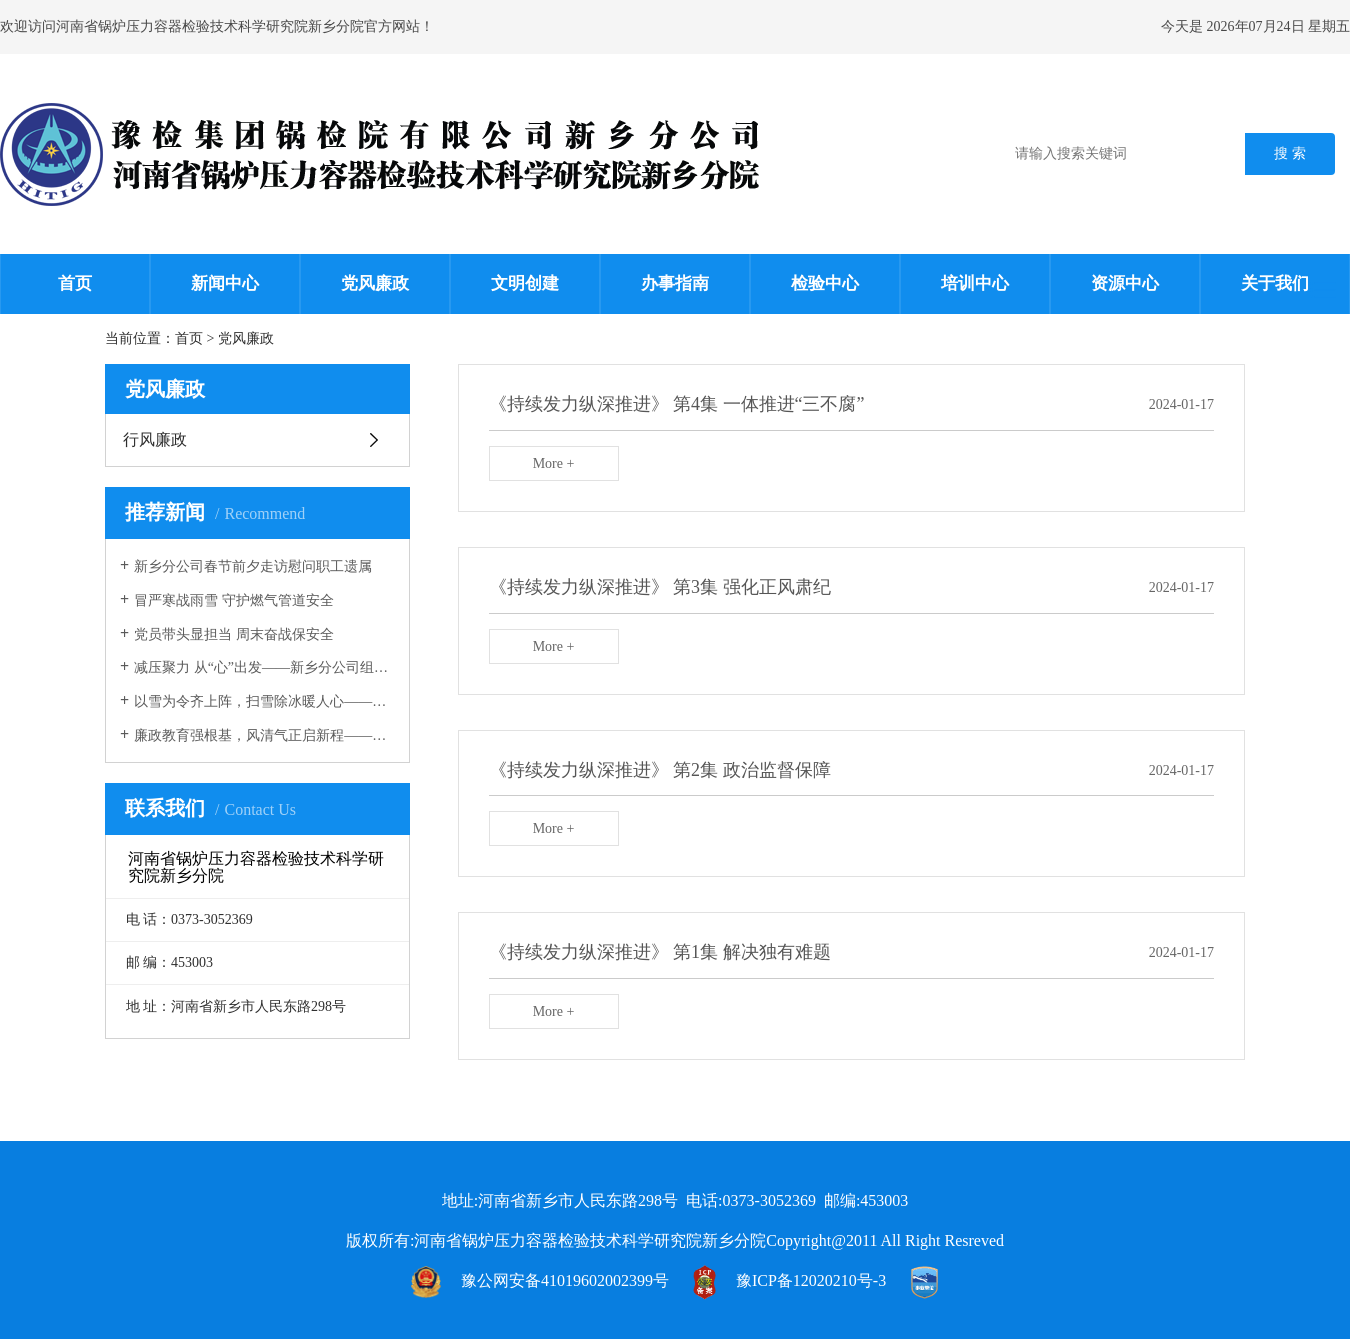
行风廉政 (155, 439)
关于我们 (1275, 283)
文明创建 (525, 283)
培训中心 (975, 283)
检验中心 (825, 283)
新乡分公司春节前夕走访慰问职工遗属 (253, 566)
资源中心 (1125, 283)
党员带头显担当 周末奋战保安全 (234, 634)
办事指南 (675, 283)
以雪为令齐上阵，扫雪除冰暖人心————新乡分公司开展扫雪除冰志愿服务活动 (264, 701)
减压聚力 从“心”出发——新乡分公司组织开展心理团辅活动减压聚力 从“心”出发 (264, 667)
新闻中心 (225, 283)
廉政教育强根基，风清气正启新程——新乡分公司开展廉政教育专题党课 (264, 735)
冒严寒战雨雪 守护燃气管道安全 (234, 600)
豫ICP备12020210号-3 (811, 1280)
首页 (75, 283)
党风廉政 (375, 283)
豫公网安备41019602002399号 (565, 1280)
